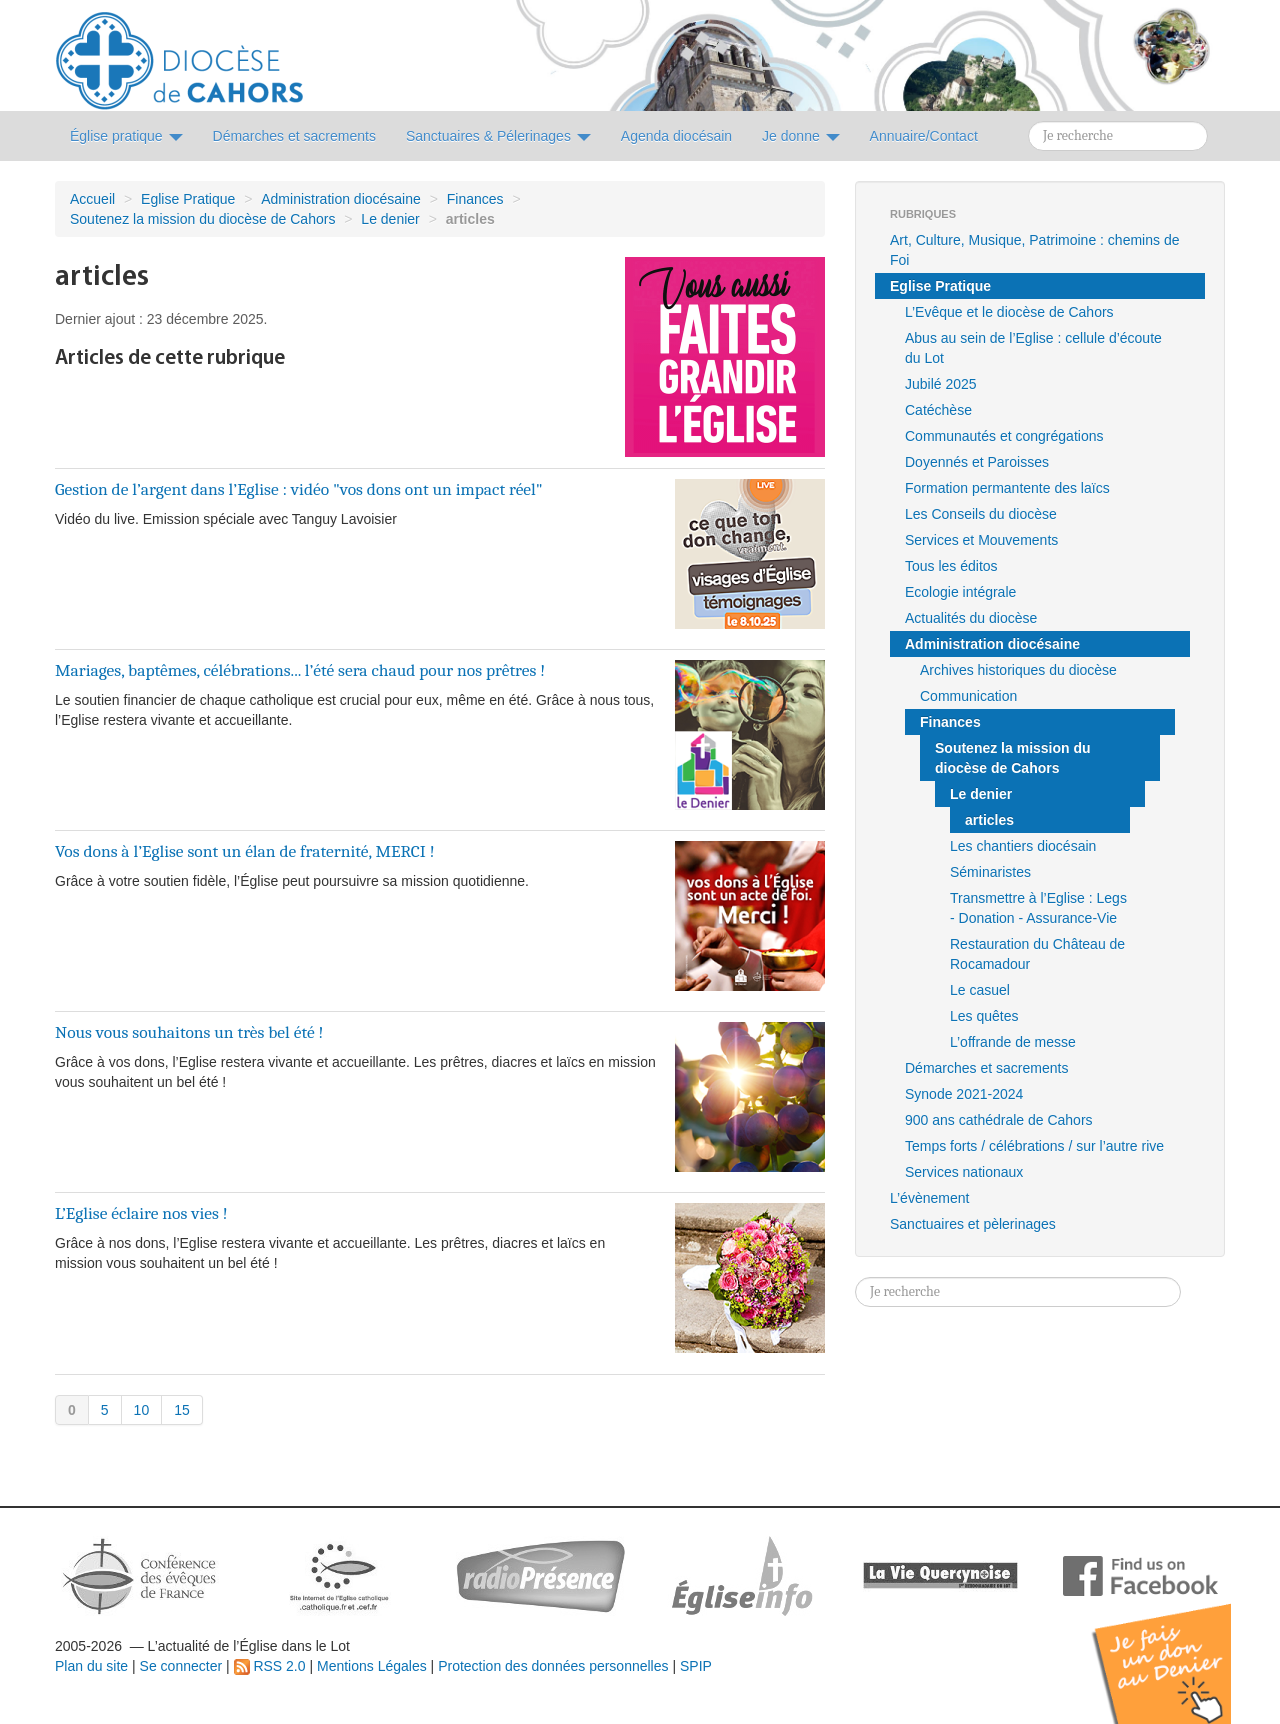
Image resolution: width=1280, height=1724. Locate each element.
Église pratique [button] (126, 136)
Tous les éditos (951, 566)
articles (989, 820)
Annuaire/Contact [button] (924, 136)
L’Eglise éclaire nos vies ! (141, 1213)
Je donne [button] (801, 136)
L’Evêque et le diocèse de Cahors (1009, 312)
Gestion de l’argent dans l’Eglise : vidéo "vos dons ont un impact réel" (299, 489)
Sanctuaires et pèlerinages (973, 1224)
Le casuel (980, 990)
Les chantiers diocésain (1023, 846)
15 (182, 1410)
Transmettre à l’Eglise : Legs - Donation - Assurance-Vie (1038, 908)
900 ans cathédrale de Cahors (999, 1120)
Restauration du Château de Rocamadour (1037, 954)
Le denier (390, 219)
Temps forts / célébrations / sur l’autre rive (1034, 1146)
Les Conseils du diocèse (981, 514)
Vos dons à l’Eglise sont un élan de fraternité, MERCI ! (245, 851)
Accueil (92, 199)
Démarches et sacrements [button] (294, 136)
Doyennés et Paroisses (977, 462)
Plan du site (91, 1666)
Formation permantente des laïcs (1007, 488)
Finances (475, 199)
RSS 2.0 (270, 1666)
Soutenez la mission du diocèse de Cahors (202, 219)
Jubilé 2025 (941, 384)
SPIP (696, 1666)
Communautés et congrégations (1004, 436)
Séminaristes (990, 872)
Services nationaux (964, 1172)
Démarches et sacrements (986, 1068)
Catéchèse (938, 410)
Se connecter (181, 1666)
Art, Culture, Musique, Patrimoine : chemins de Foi (1034, 250)
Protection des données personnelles (553, 1666)
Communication (968, 696)
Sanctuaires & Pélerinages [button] (498, 136)
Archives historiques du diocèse (1018, 670)
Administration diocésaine (341, 199)
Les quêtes (984, 1016)
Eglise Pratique (188, 199)
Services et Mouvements (981, 540)
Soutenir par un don (1180, 1648)
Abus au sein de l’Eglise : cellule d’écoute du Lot (1033, 348)
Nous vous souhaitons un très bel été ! (189, 1032)
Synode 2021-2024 (964, 1094)
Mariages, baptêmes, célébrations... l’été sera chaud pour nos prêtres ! (300, 670)
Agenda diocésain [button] (676, 136)
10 (142, 1410)
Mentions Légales (372, 1666)
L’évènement (929, 1198)
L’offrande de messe (1013, 1042)
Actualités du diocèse (971, 618)
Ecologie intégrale (960, 592)
